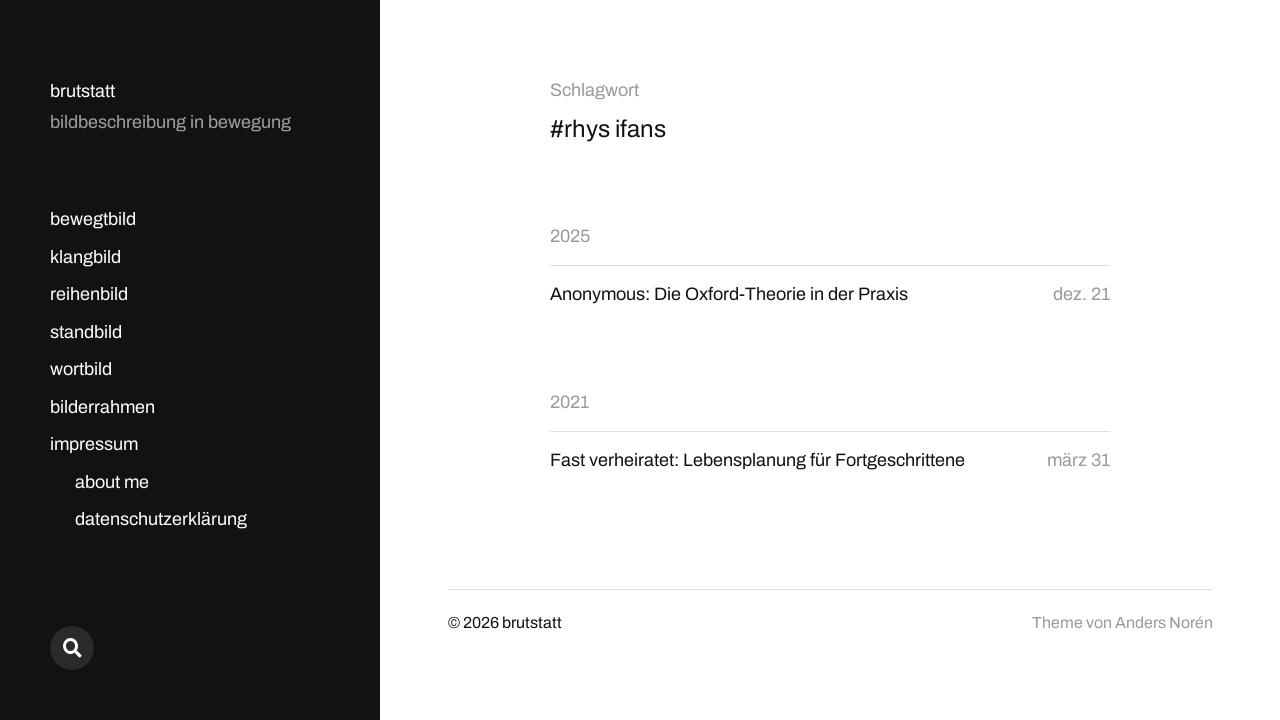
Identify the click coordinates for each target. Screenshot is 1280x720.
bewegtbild (93, 219)
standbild (86, 332)
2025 (570, 236)
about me (112, 482)
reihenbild (89, 294)
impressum (94, 444)
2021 (569, 402)
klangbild (85, 257)
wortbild (81, 369)
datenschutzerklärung (161, 519)
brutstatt (82, 91)
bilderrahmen (102, 407)
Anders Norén (1164, 622)
